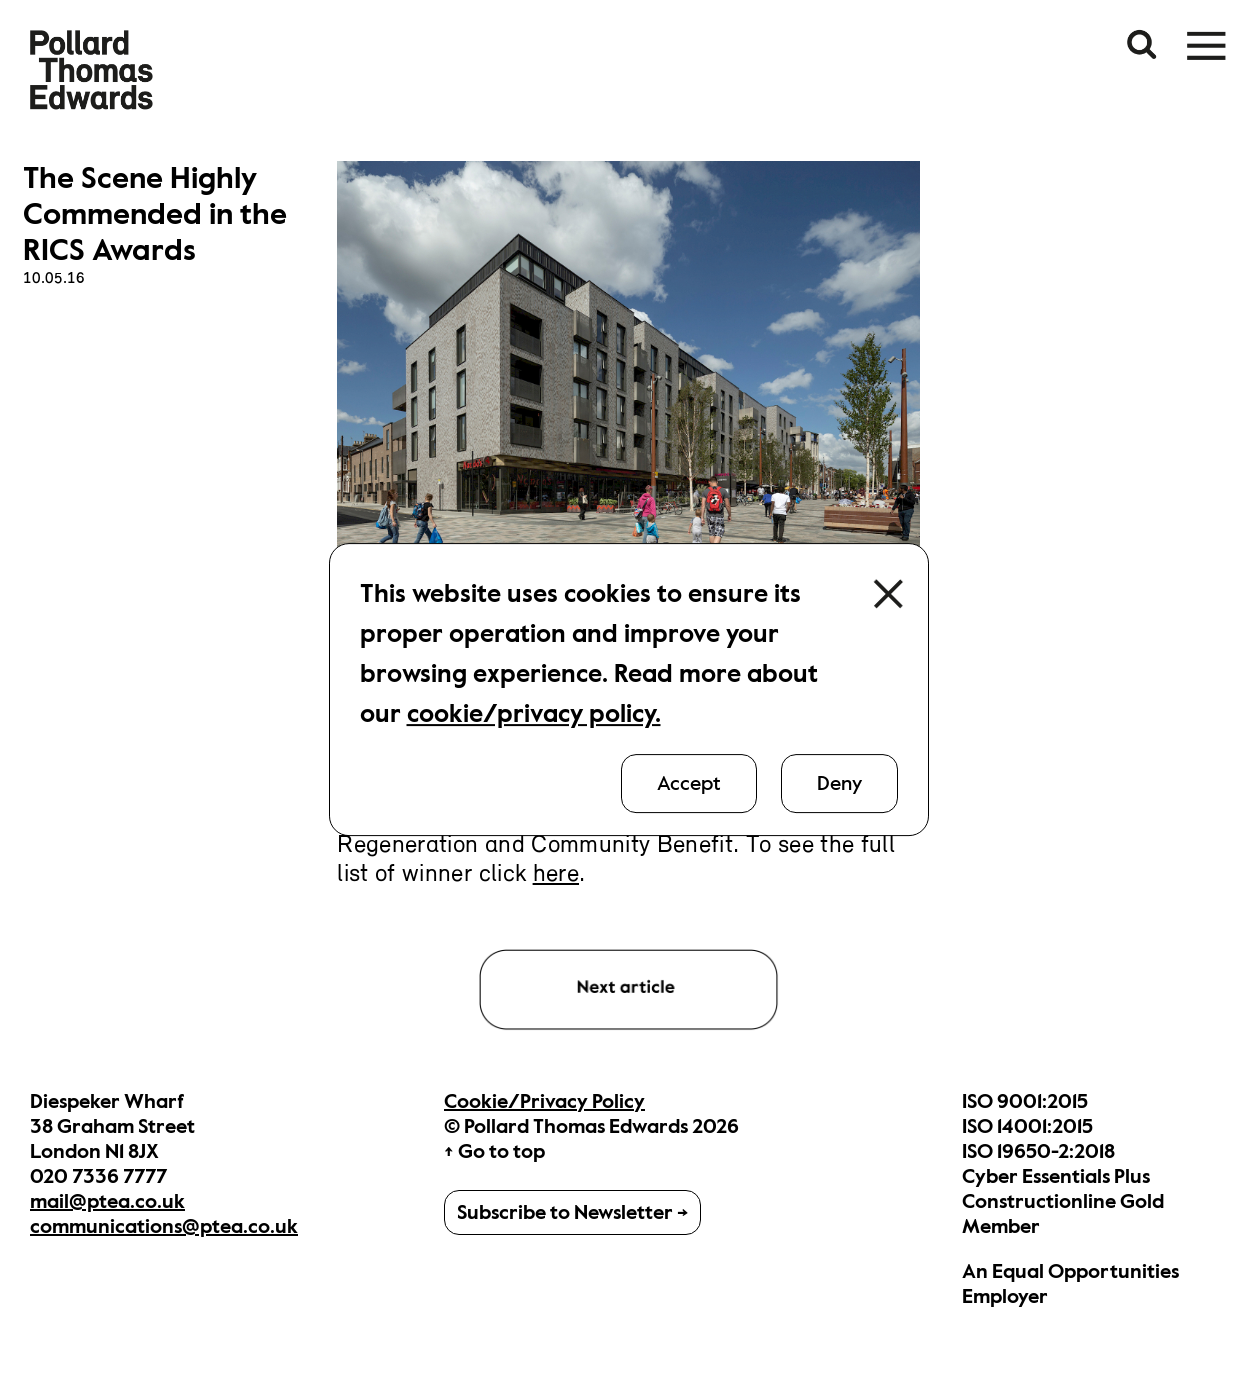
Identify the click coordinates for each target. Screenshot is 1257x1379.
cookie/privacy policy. (534, 713)
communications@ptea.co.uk (164, 1226)
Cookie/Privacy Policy (544, 1101)
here (556, 874)
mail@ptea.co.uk (107, 1201)
